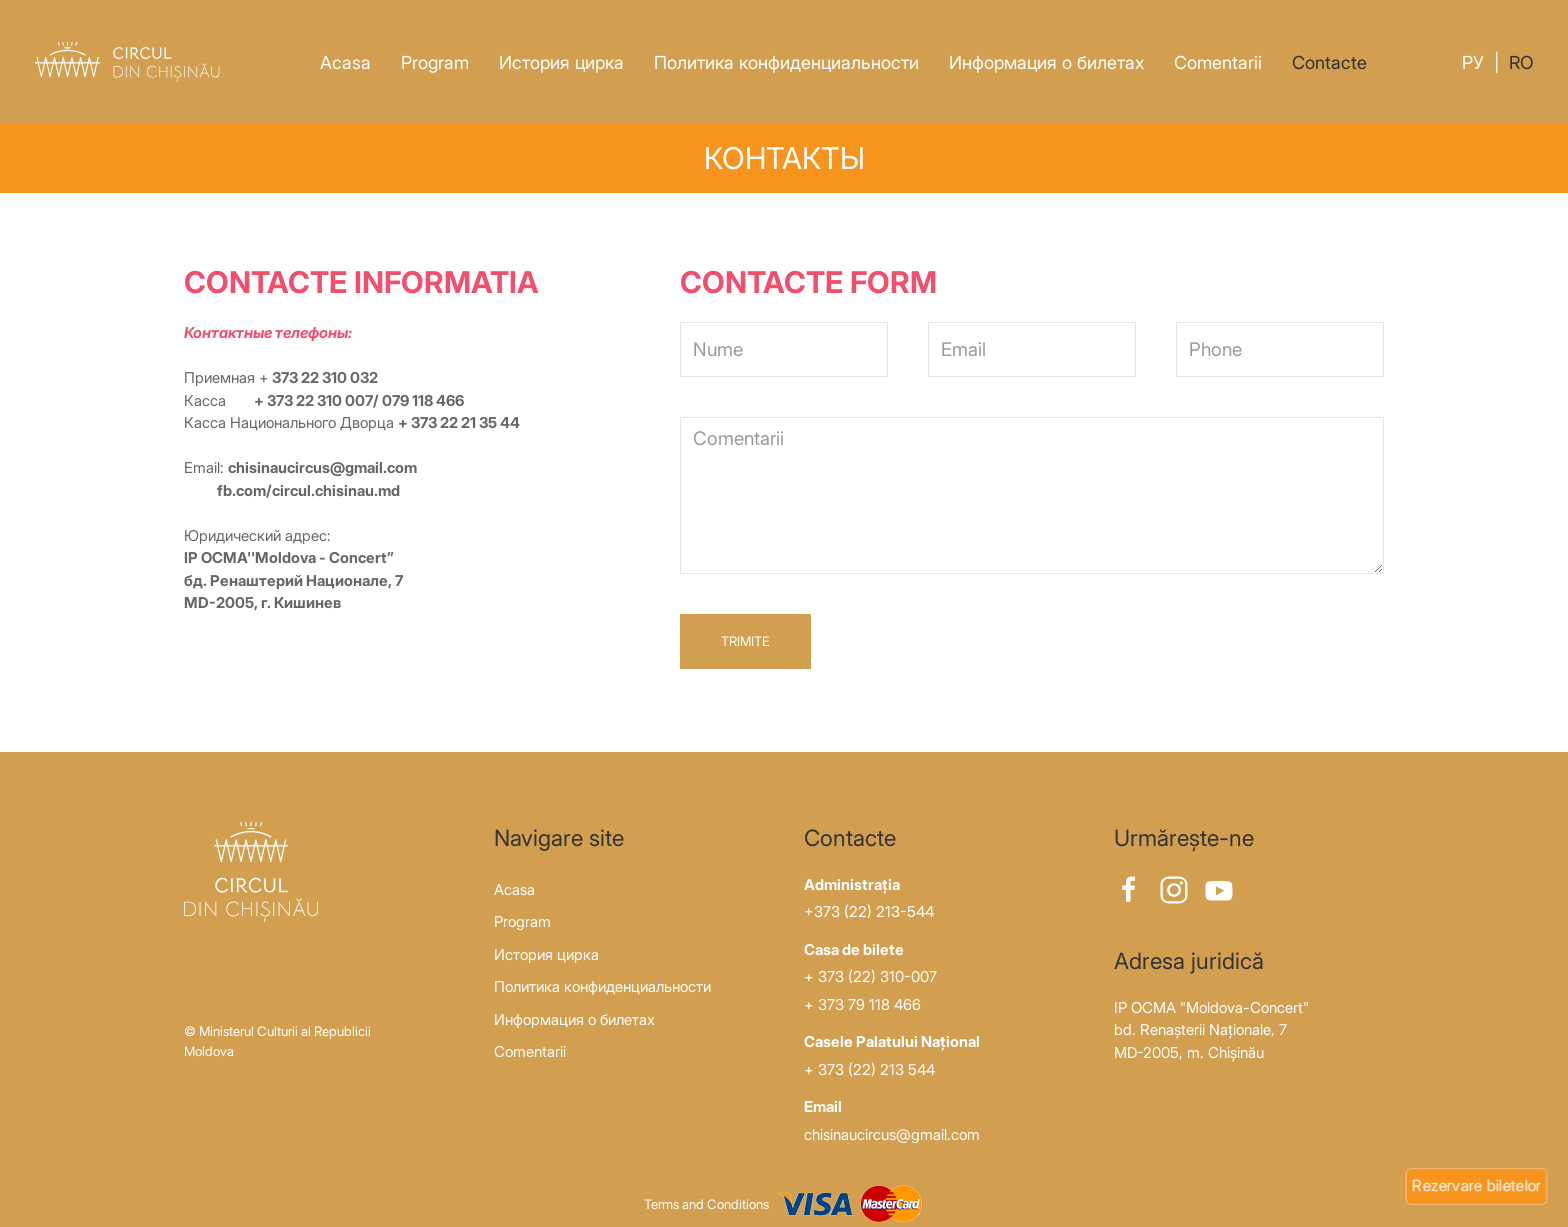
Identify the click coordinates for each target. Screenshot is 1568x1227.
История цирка (561, 62)
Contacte (1329, 62)
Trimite (745, 641)
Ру (1473, 62)
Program (435, 62)
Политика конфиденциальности (786, 62)
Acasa (345, 62)
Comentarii (1218, 62)
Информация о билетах (1046, 62)
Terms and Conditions (706, 1204)
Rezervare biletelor (1476, 1185)
